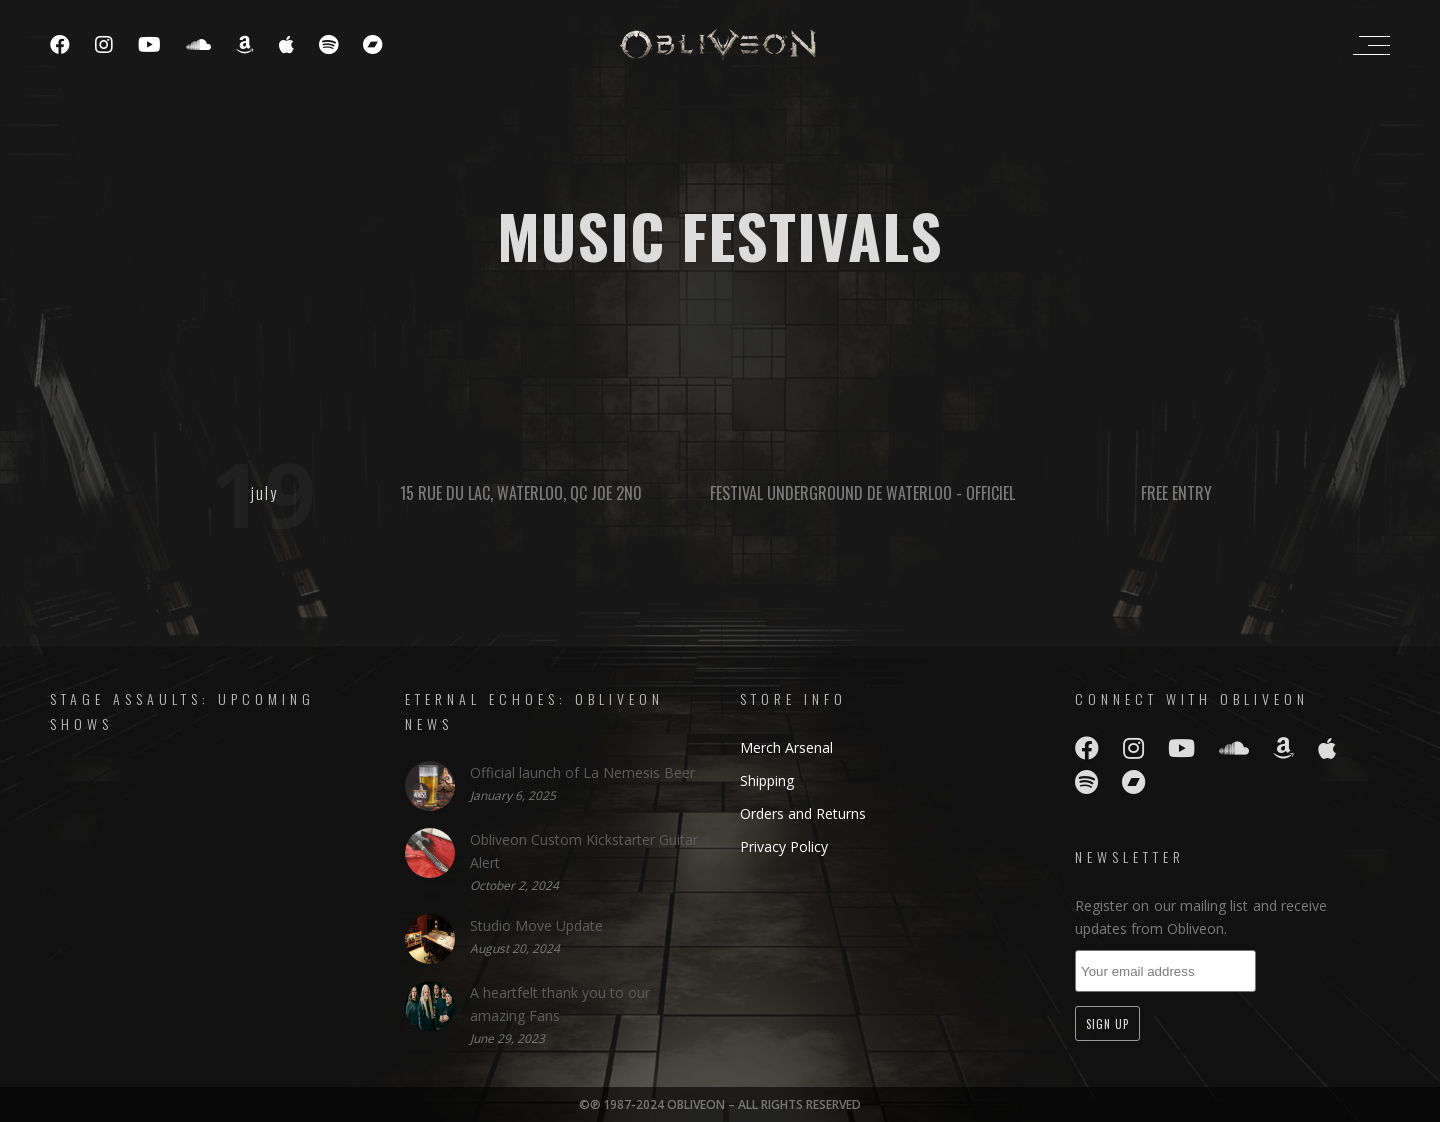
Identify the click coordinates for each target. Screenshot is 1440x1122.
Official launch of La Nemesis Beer (582, 772)
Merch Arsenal (786, 747)
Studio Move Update (536, 925)
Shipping (767, 780)
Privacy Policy (784, 846)
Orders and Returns (803, 813)
